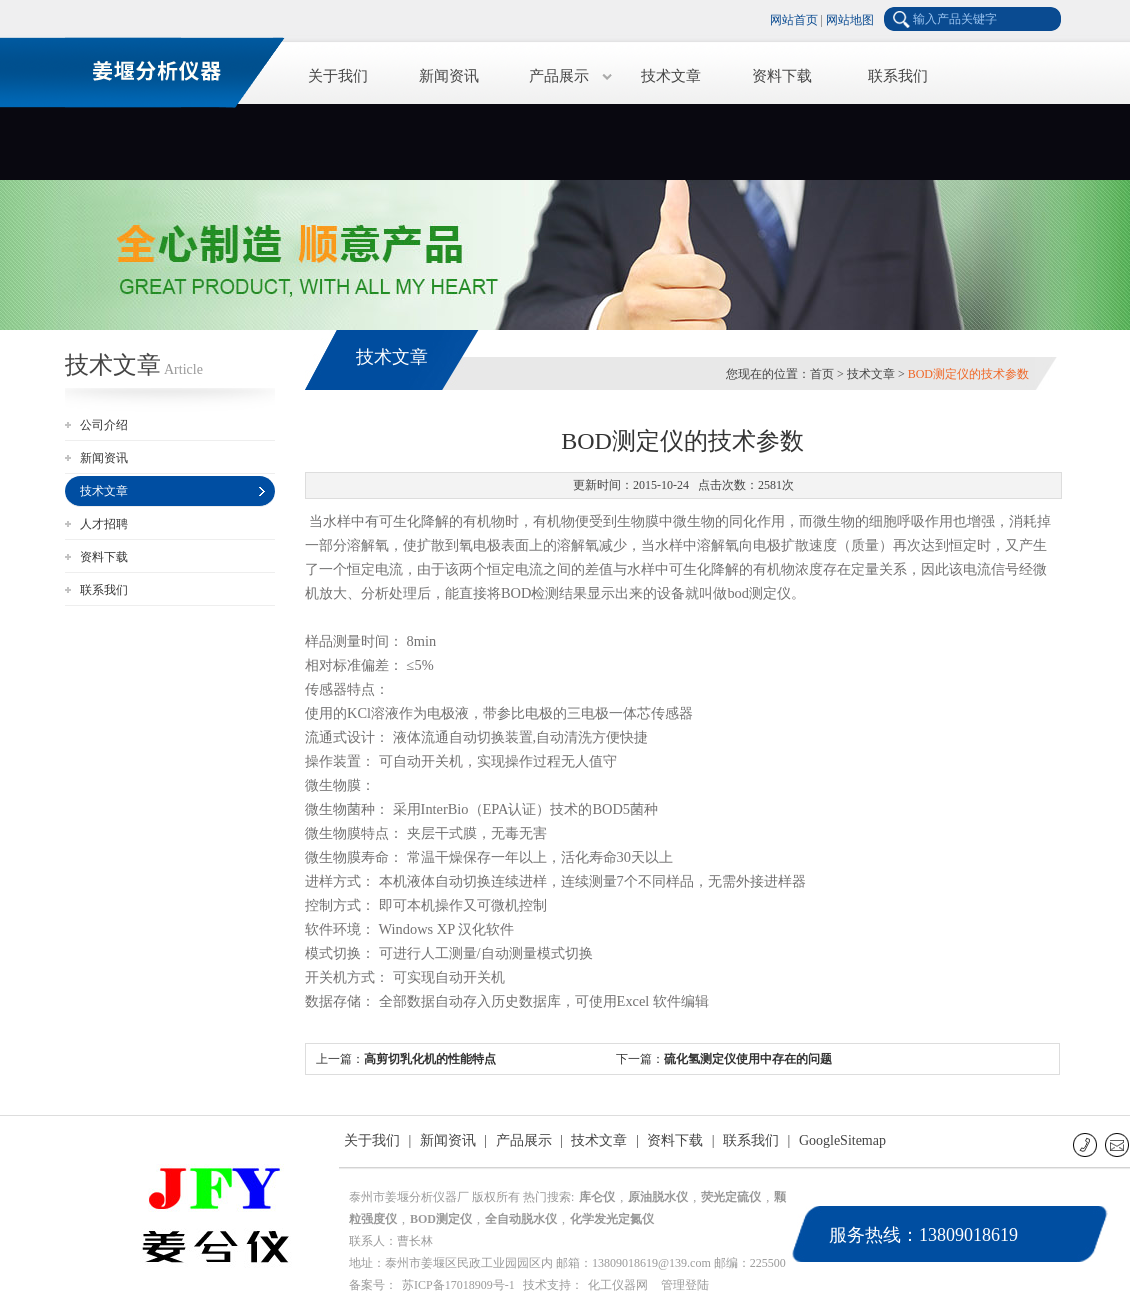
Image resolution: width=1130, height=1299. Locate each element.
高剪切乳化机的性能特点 (430, 1059)
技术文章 (671, 76)
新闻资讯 (449, 76)
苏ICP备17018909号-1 (458, 1285)
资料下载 (782, 76)
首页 (822, 374)
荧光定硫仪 (731, 1197)
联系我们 (898, 76)
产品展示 (559, 76)
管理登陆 (685, 1285)
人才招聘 (104, 524)
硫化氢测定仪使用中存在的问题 (748, 1059)
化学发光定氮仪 (612, 1219)
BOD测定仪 (441, 1219)
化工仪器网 (618, 1285)
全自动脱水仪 (521, 1219)
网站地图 (850, 20)
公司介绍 (104, 425)
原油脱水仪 (658, 1197)
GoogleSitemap (842, 1140)
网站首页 (794, 20)
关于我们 (338, 76)
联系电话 (1086, 1144)
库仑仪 (597, 1197)
